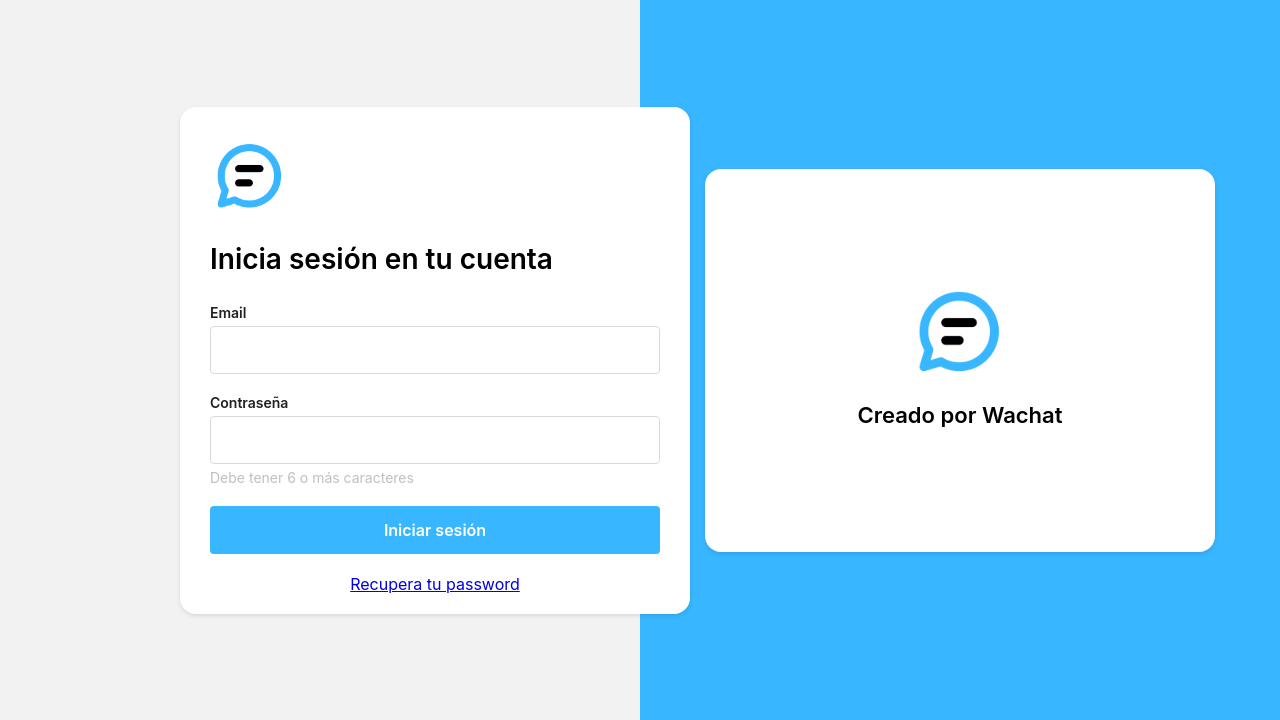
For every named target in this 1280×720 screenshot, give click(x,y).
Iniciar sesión (435, 530)
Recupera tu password (435, 584)
